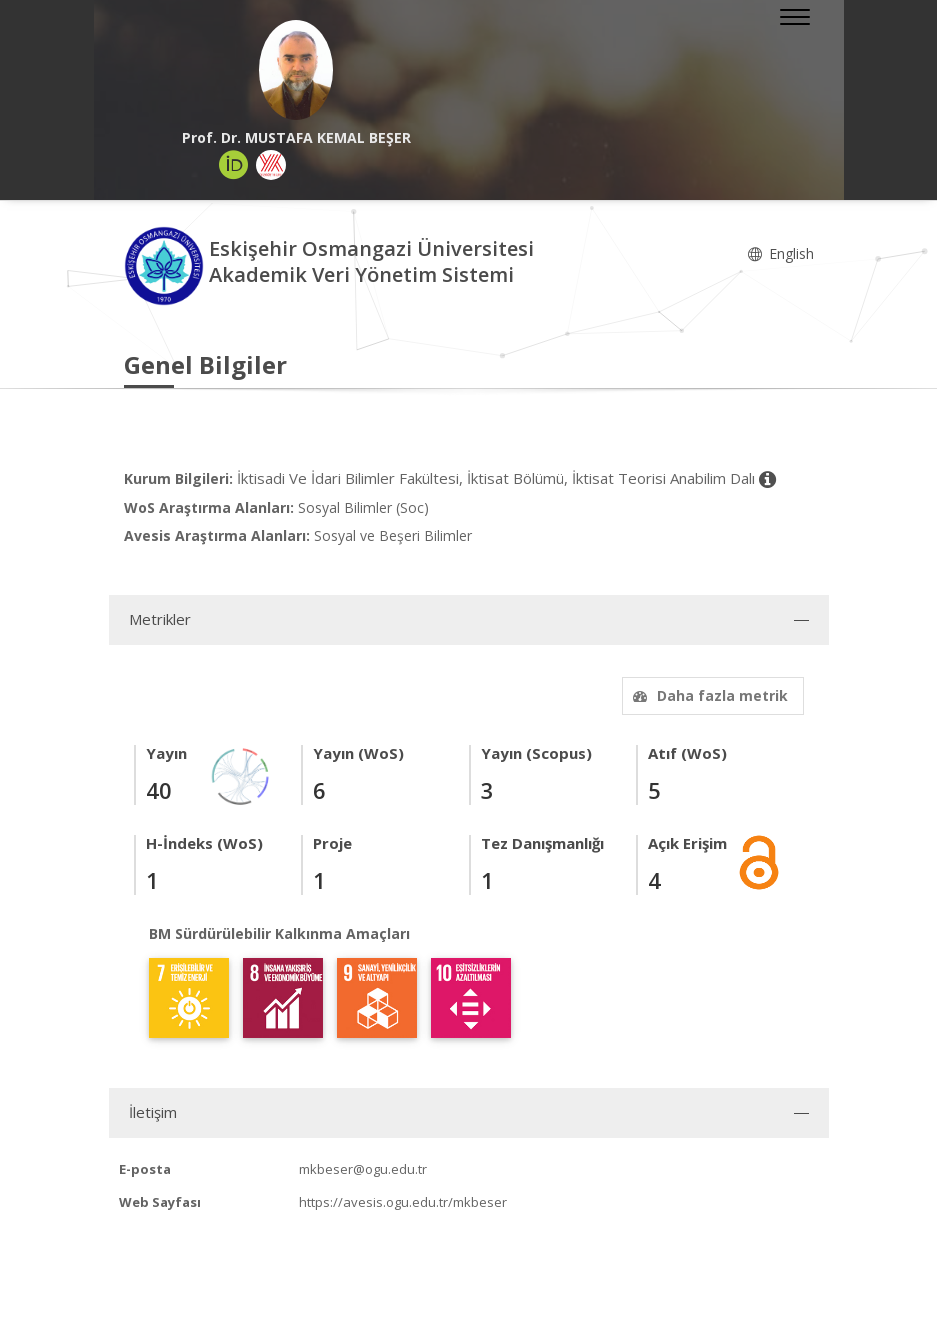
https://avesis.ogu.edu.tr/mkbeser (403, 1202)
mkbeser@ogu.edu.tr (363, 1169)
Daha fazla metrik (708, 695)
